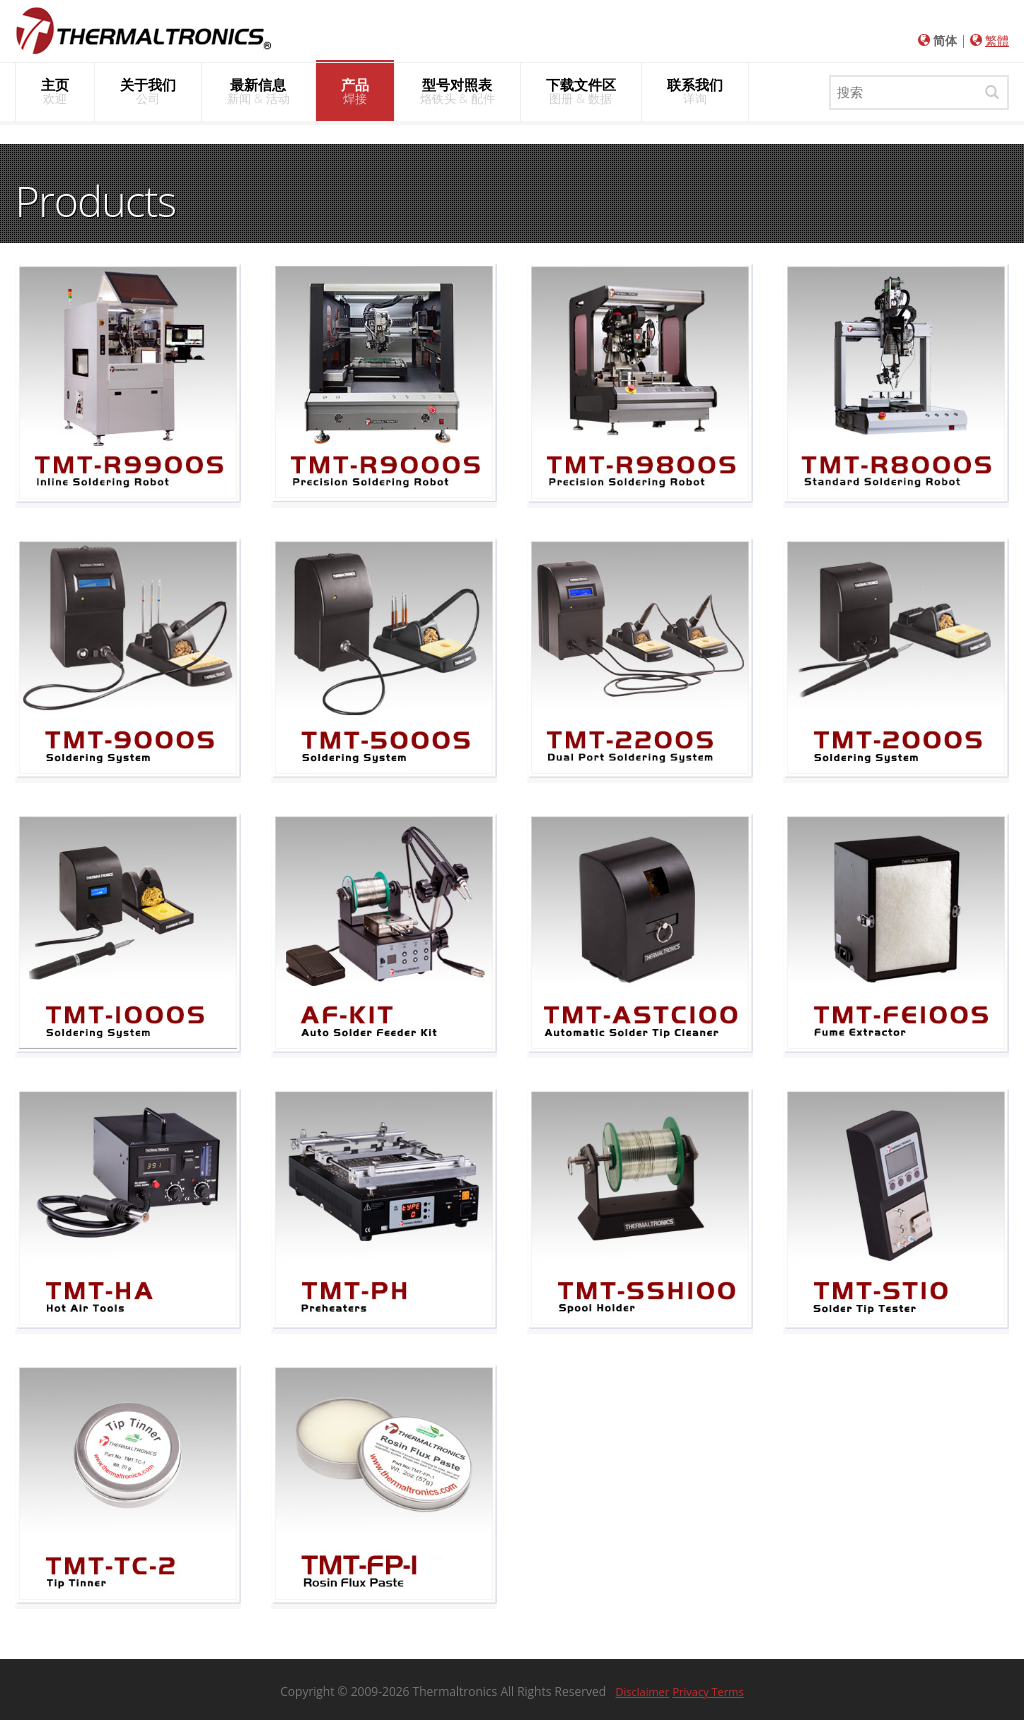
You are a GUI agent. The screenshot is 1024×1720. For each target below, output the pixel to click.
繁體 (997, 40)
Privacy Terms (707, 1691)
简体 (945, 40)
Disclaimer (643, 1691)
